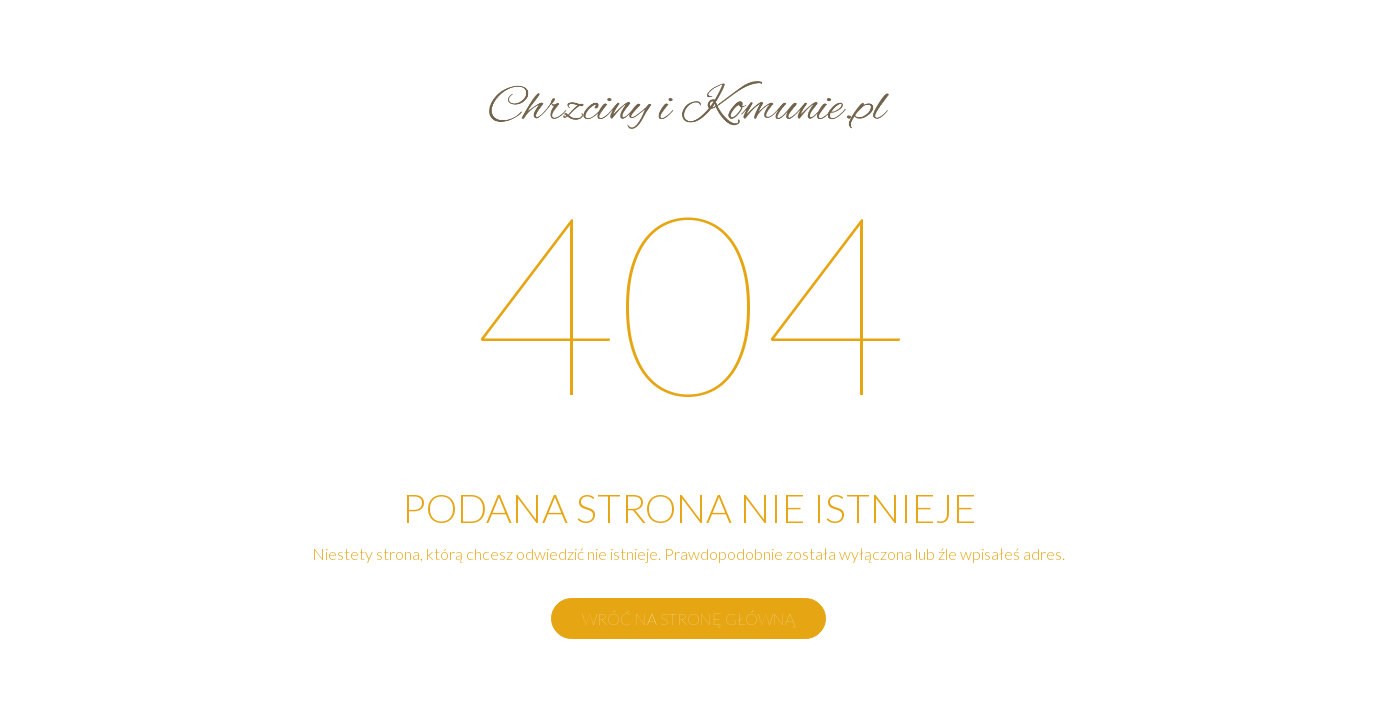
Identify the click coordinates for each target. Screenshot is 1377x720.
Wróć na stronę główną (688, 618)
